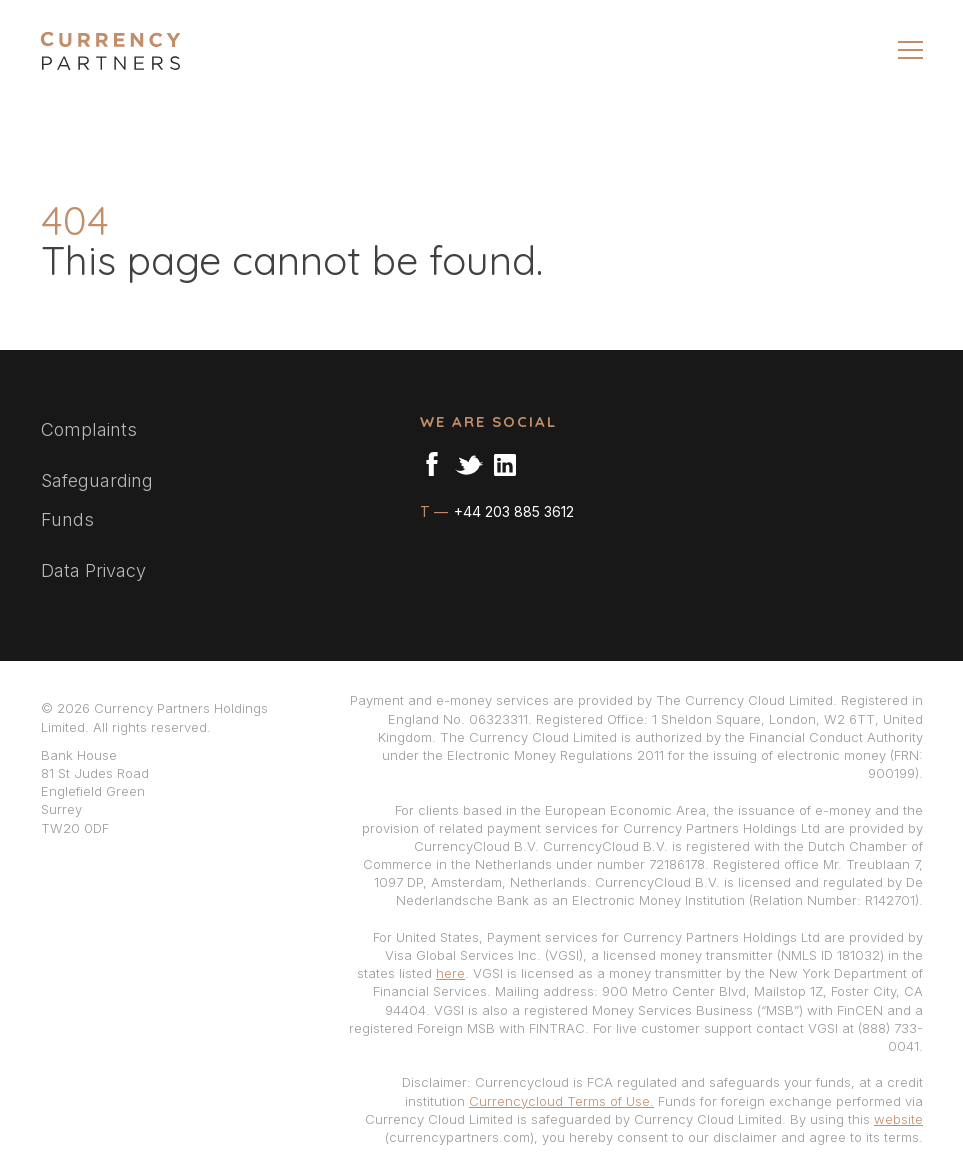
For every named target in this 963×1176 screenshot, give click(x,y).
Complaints (89, 429)
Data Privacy (93, 570)
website (898, 1119)
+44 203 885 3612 (512, 511)
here (450, 973)
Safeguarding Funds (97, 500)
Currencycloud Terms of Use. (561, 1101)
